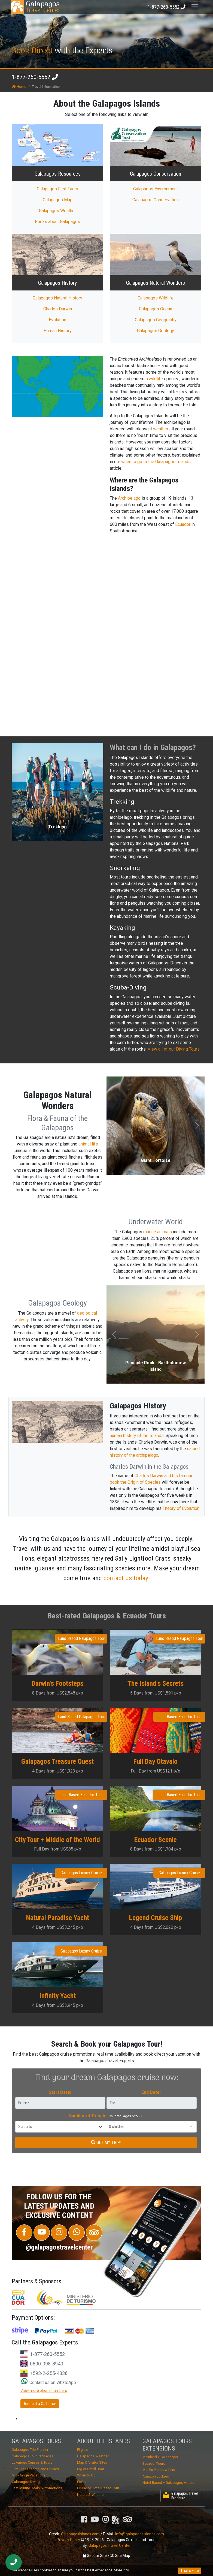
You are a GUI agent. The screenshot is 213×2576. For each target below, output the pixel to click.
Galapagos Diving (26, 2482)
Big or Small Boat (90, 2469)
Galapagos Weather (57, 210)
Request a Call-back (40, 2403)
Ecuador (182, 524)
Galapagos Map (57, 199)
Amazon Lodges (155, 2476)
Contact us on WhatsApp (48, 2382)
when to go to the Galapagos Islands (156, 461)
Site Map (120, 2555)
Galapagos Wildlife (156, 298)
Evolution (57, 319)
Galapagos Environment (155, 188)
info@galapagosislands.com (139, 2534)
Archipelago (129, 498)
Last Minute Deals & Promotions (37, 2488)
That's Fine (189, 2570)
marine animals (157, 1231)
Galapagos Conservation (155, 199)
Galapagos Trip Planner (30, 2450)
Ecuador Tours (153, 2463)
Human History (58, 330)
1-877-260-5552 (31, 77)
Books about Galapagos (57, 221)
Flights (82, 2450)
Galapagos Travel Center (110, 2545)
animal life (88, 1144)
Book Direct (32, 51)
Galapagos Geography (156, 319)
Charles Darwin (57, 308)
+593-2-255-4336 (49, 2373)
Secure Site (95, 2555)
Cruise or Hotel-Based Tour (98, 2488)
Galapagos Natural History (57, 298)
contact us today (126, 1578)
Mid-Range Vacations (28, 2475)
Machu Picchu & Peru (158, 2470)
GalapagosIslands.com (80, 2534)
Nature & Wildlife (90, 2495)
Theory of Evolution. (181, 1508)
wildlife (156, 378)
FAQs (81, 2482)
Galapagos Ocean (155, 308)
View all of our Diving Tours (174, 1049)
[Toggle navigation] (194, 6)
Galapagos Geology (155, 330)
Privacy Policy (68, 2540)
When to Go (86, 2475)
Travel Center (43, 7)
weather (160, 428)
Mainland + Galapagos (160, 2457)
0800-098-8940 (46, 2364)
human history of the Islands (137, 1435)
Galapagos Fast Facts (57, 188)
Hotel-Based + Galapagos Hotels (168, 2483)
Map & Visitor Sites (92, 2462)
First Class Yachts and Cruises (35, 2469)
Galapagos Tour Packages (32, 2456)
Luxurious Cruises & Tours (32, 2462)
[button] (18, 792)
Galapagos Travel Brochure (180, 2495)
